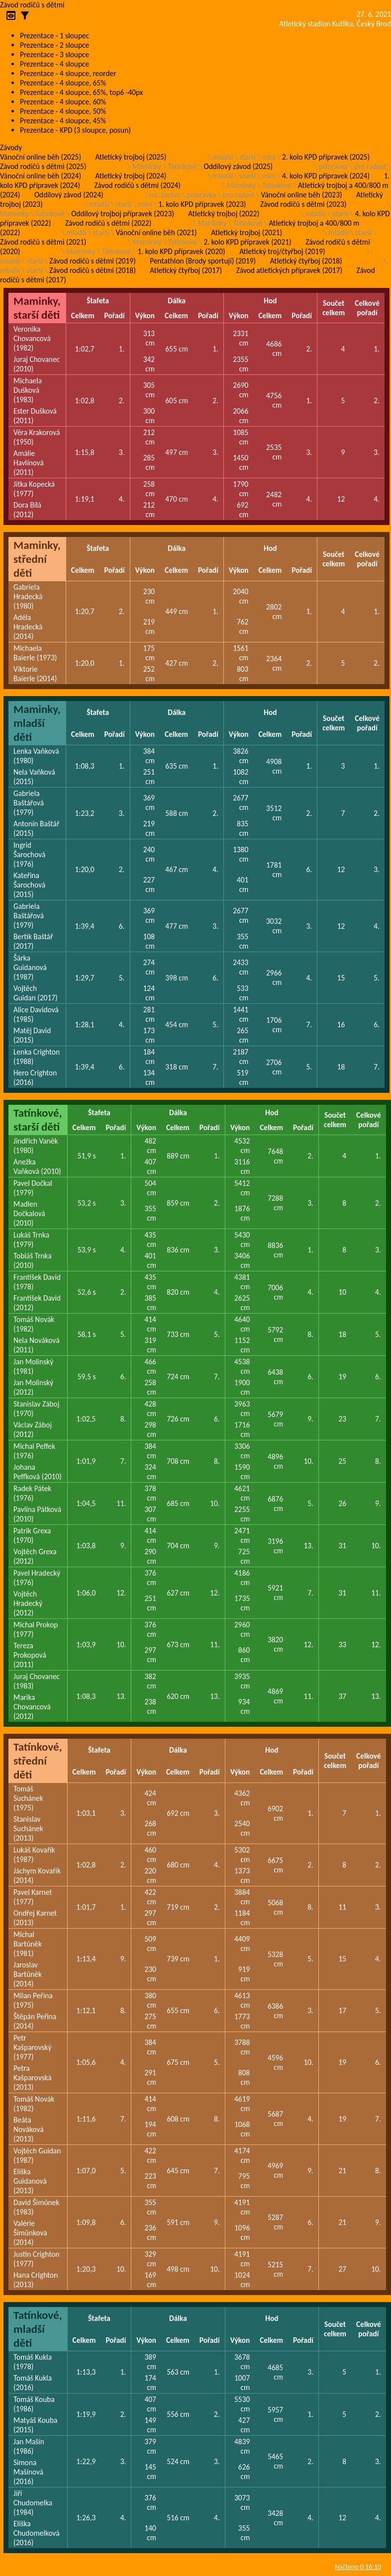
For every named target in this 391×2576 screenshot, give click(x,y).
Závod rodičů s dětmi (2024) (137, 185)
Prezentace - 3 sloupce (54, 54)
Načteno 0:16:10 (358, 2567)
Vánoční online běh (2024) (40, 175)
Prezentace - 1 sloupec (54, 35)
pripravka (333, 166)
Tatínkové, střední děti (37, 1760)
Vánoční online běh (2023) (301, 194)
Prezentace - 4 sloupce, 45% (63, 120)
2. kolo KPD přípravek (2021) (248, 242)
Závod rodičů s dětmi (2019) (92, 261)
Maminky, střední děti (37, 559)
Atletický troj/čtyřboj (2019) (282, 251)
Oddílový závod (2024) (68, 194)
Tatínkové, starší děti (37, 1120)
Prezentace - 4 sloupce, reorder (68, 73)
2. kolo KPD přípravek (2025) (326, 157)
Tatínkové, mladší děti (37, 2329)
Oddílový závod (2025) (238, 166)
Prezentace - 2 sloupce (54, 45)
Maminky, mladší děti (37, 723)
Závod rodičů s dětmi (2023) (303, 204)
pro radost (370, 166)
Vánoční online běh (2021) (156, 232)
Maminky (146, 166)
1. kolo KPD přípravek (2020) (181, 251)
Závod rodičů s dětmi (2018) (92, 270)
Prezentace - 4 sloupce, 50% (63, 111)
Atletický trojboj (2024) (131, 175)
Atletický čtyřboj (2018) (306, 261)
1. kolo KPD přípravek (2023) (202, 204)
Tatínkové (182, 166)
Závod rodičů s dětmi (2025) (43, 166)
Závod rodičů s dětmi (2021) (43, 242)
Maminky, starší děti (37, 308)
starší (247, 157)
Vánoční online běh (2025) (40, 157)
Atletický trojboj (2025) (131, 157)
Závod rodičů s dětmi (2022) (108, 223)
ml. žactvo (165, 194)
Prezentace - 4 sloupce (54, 64)
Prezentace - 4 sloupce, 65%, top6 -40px (81, 92)
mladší (222, 157)
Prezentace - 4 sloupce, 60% (63, 101)
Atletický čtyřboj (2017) (186, 270)
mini (269, 157)
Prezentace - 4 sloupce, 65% (63, 83)
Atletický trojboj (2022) (223, 213)
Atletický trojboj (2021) (246, 232)
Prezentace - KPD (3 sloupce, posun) (75, 130)
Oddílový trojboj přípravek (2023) (122, 213)
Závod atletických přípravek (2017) (289, 270)
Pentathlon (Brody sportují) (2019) (203, 261)
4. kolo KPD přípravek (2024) (326, 175)
